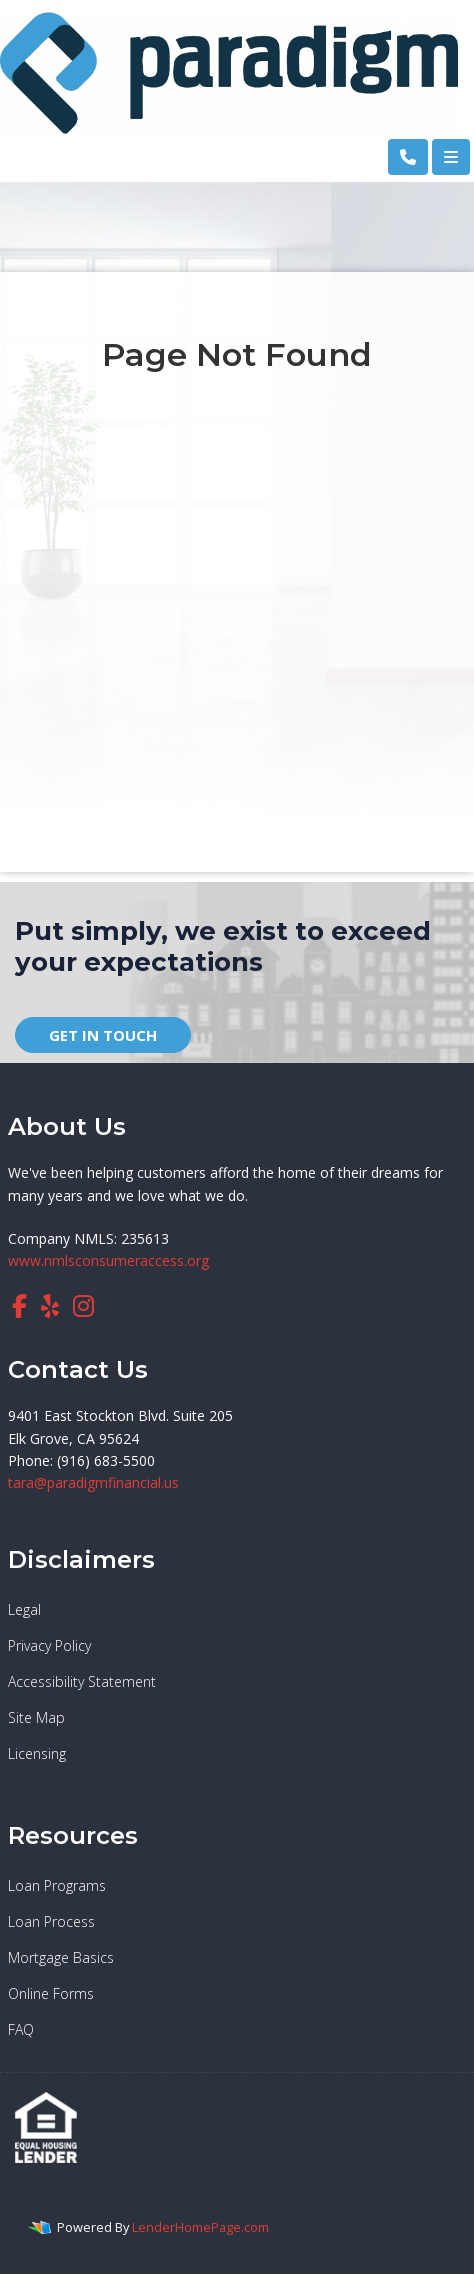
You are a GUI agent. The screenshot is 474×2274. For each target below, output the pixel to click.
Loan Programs (57, 1885)
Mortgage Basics (61, 1957)
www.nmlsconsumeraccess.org (108, 1260)
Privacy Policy (49, 1645)
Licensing (37, 1753)
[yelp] (50, 1305)
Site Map (36, 1717)
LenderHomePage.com (200, 2227)
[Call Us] (408, 157)
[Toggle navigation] (451, 157)
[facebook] (19, 1305)
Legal (24, 1609)
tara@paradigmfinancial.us (93, 1482)
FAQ (21, 2029)
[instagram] (83, 1305)
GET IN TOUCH (103, 1035)
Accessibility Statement (82, 1681)
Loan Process (51, 1921)
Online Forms (51, 1993)
